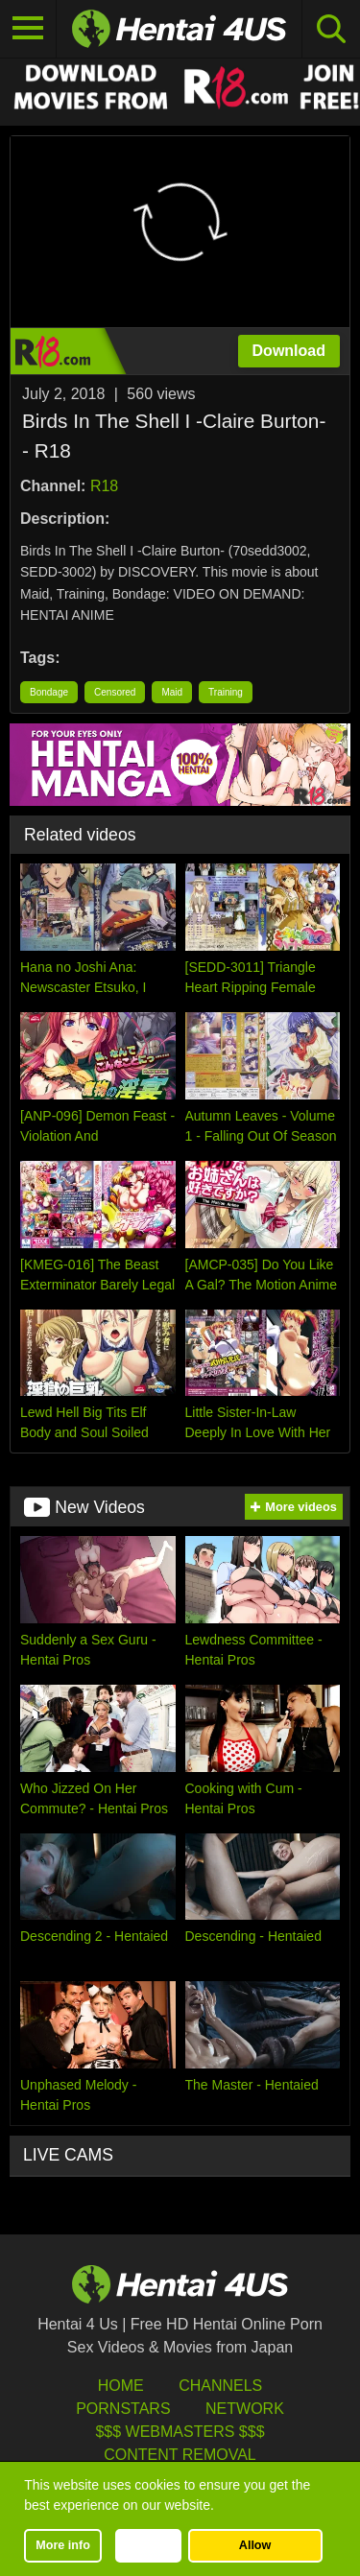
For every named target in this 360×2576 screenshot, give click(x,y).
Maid (171, 692)
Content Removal (180, 2454)
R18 (104, 486)
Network (244, 2408)
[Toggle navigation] (28, 29)
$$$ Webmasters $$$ (179, 2431)
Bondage (49, 692)
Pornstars (123, 2408)
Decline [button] (148, 2545)
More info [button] (63, 2545)
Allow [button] (255, 2545)
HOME (121, 2385)
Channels (220, 2385)
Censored (114, 692)
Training (225, 692)
